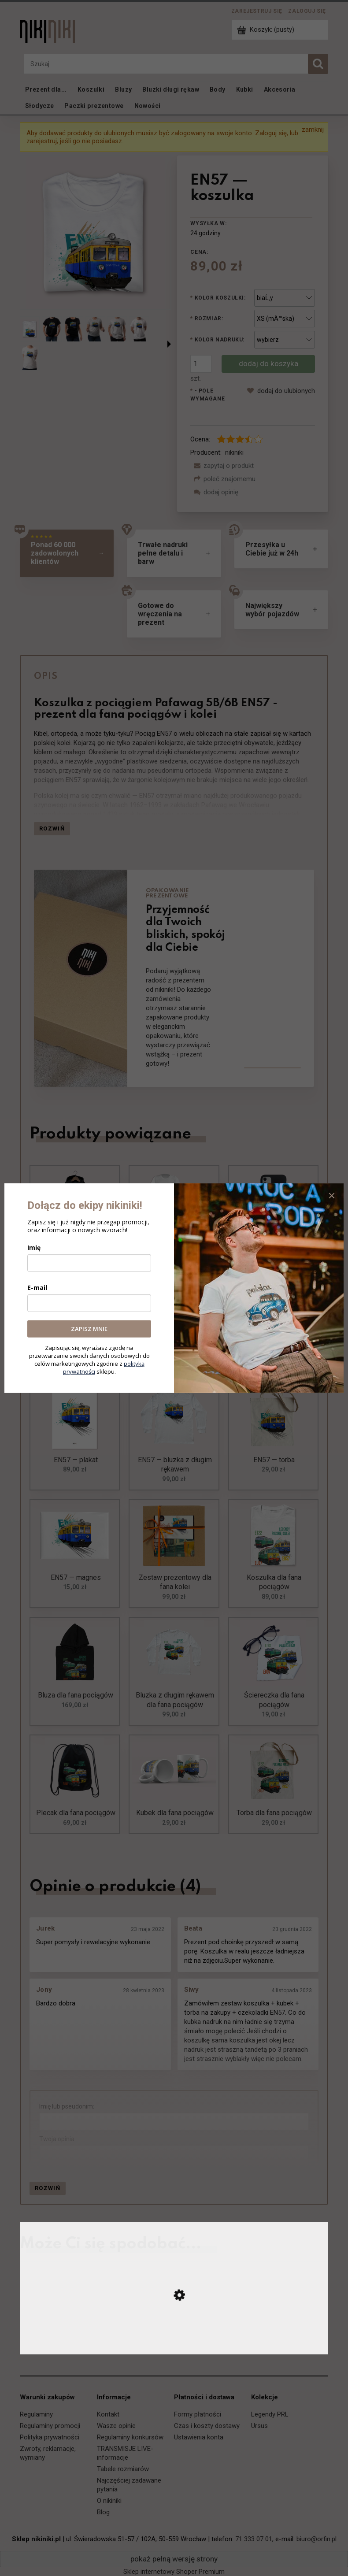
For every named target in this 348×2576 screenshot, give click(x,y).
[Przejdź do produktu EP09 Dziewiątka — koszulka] (174, 2345)
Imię (34, 1247)
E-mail (37, 1287)
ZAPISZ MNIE (89, 1329)
